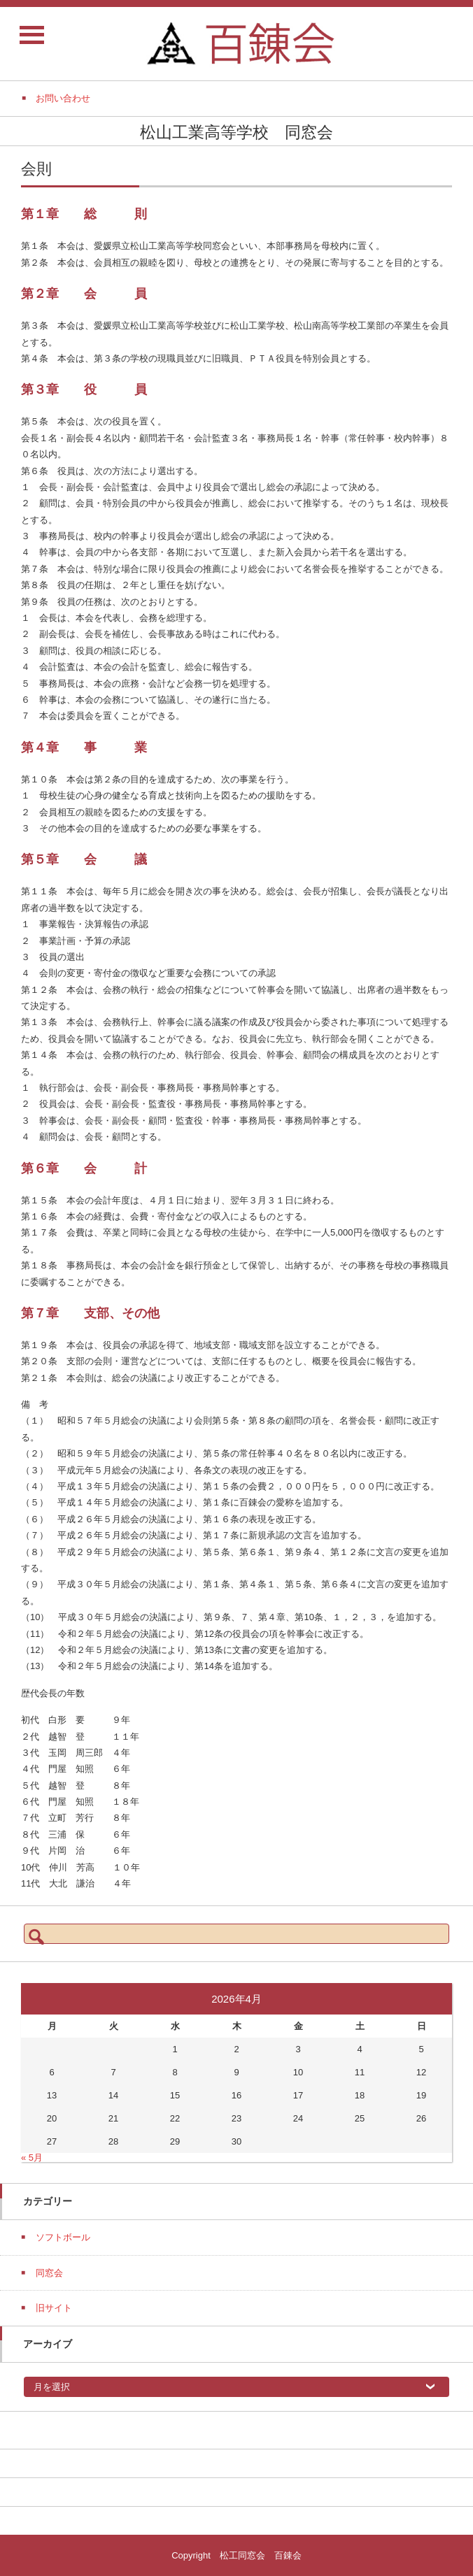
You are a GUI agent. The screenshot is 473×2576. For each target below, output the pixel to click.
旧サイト (54, 2308)
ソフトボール (63, 2237)
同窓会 (49, 2273)
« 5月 (32, 2157)
